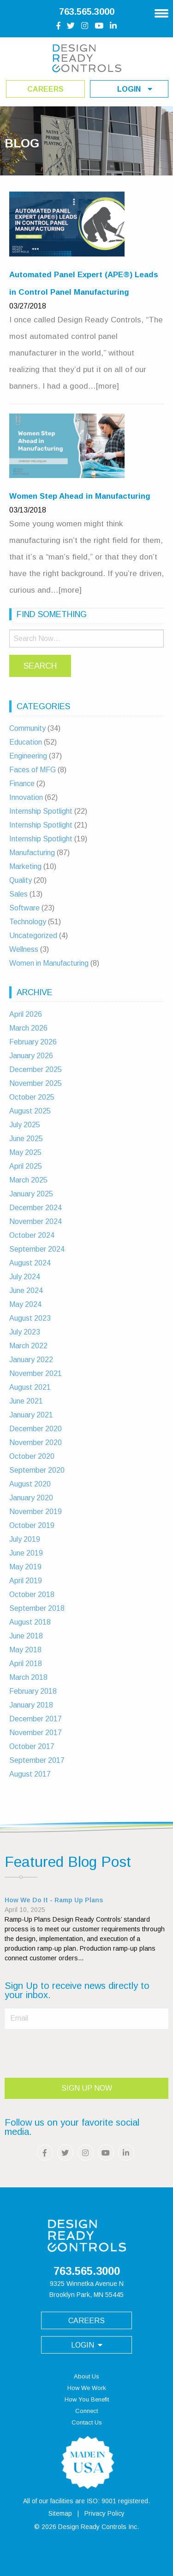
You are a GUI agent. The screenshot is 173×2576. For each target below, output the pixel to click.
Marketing (25, 866)
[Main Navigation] (161, 10)
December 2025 (35, 1069)
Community (27, 728)
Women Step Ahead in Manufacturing (79, 496)
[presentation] (75, 2051)
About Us (86, 2376)
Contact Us (87, 2422)
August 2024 (30, 1263)
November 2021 (35, 1373)
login (134, 89)
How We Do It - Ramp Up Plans (54, 1900)
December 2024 (35, 1208)
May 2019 (25, 1567)
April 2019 (25, 1581)
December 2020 (35, 1429)
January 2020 (31, 1498)
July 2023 (24, 1332)
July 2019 (24, 1539)
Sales (18, 894)
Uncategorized (33, 935)
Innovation (26, 797)
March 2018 (28, 1677)
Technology (27, 922)
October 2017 (31, 1746)
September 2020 (37, 1470)
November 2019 (35, 1511)
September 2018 (37, 1608)
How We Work (86, 2387)
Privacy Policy (104, 2513)
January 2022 (31, 1360)
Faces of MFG (32, 770)
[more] (107, 386)
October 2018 (31, 1594)
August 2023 (30, 1318)
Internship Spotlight (40, 811)
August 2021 (30, 1387)
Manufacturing (32, 853)
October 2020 (31, 1456)
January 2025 (31, 1194)
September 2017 (37, 1760)
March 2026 (28, 1028)
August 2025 (30, 1111)
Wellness (23, 949)
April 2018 (25, 1663)
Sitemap (60, 2513)
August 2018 (30, 1622)
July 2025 (24, 1125)
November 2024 (35, 1221)
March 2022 (28, 1346)
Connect (86, 2410)
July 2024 (24, 1277)
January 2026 (31, 1056)
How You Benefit (87, 2399)
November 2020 (35, 1442)
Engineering (28, 756)
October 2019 (31, 1525)
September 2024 (37, 1249)
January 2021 (31, 1415)
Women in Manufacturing (49, 963)
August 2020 (30, 1484)
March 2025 (28, 1180)
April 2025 (25, 1166)
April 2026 (25, 1014)
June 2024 (26, 1290)
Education (25, 742)
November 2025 (35, 1083)
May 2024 (25, 1304)
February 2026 (33, 1042)
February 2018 (33, 1691)
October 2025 (31, 1097)
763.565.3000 (86, 11)
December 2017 (35, 1719)
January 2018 (31, 1705)
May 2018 (25, 1650)
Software (24, 908)
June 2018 (26, 1636)
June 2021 (26, 1401)
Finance (22, 783)
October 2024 (31, 1235)
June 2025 (26, 1138)
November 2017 (35, 1733)
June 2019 (26, 1553)
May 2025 (25, 1152)
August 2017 (30, 1774)
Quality (20, 880)
